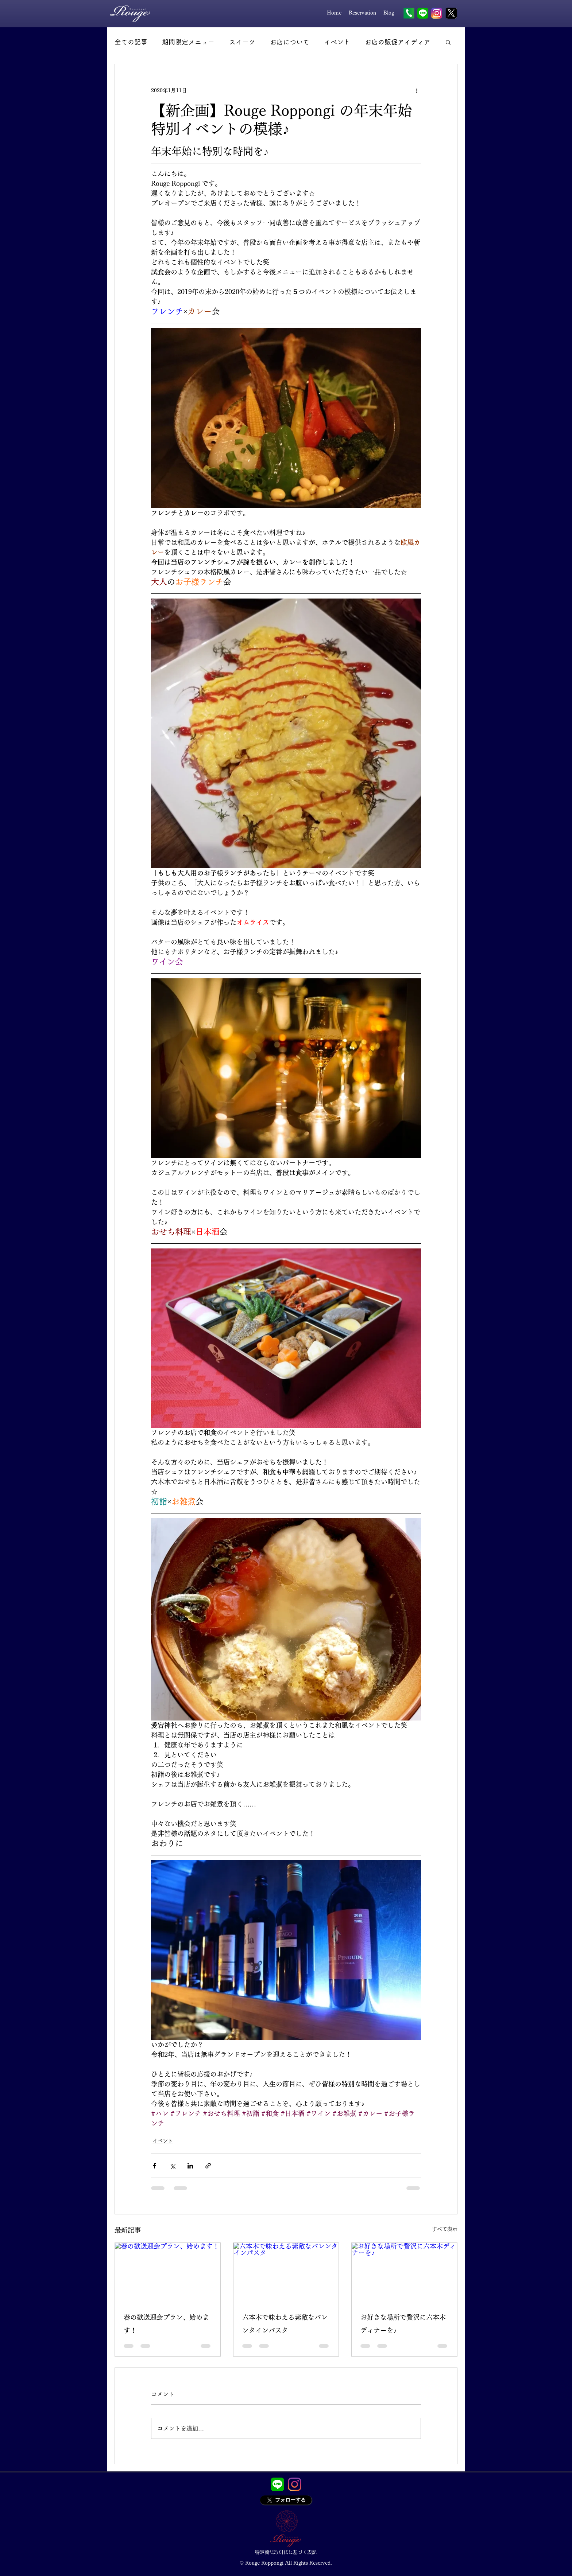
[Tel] (408, 13)
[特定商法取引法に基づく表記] (286, 2552)
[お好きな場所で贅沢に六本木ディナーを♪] (404, 2272)
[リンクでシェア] (208, 2165)
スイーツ (242, 42)
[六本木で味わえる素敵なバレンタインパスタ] (286, 2272)
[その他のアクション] (416, 90)
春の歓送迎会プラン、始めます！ (166, 2324)
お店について (289, 42)
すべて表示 (444, 2229)
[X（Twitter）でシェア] (172, 2165)
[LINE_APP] (277, 2484)
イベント (337, 42)
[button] (448, 42)
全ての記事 (131, 42)
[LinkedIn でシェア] (190, 2165)
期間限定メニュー (188, 42)
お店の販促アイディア (397, 42)
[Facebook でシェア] (154, 2165)
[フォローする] (286, 2500)
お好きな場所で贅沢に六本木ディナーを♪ (403, 2324)
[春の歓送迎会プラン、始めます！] (167, 2272)
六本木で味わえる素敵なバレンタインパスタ (285, 2324)
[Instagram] (294, 2484)
